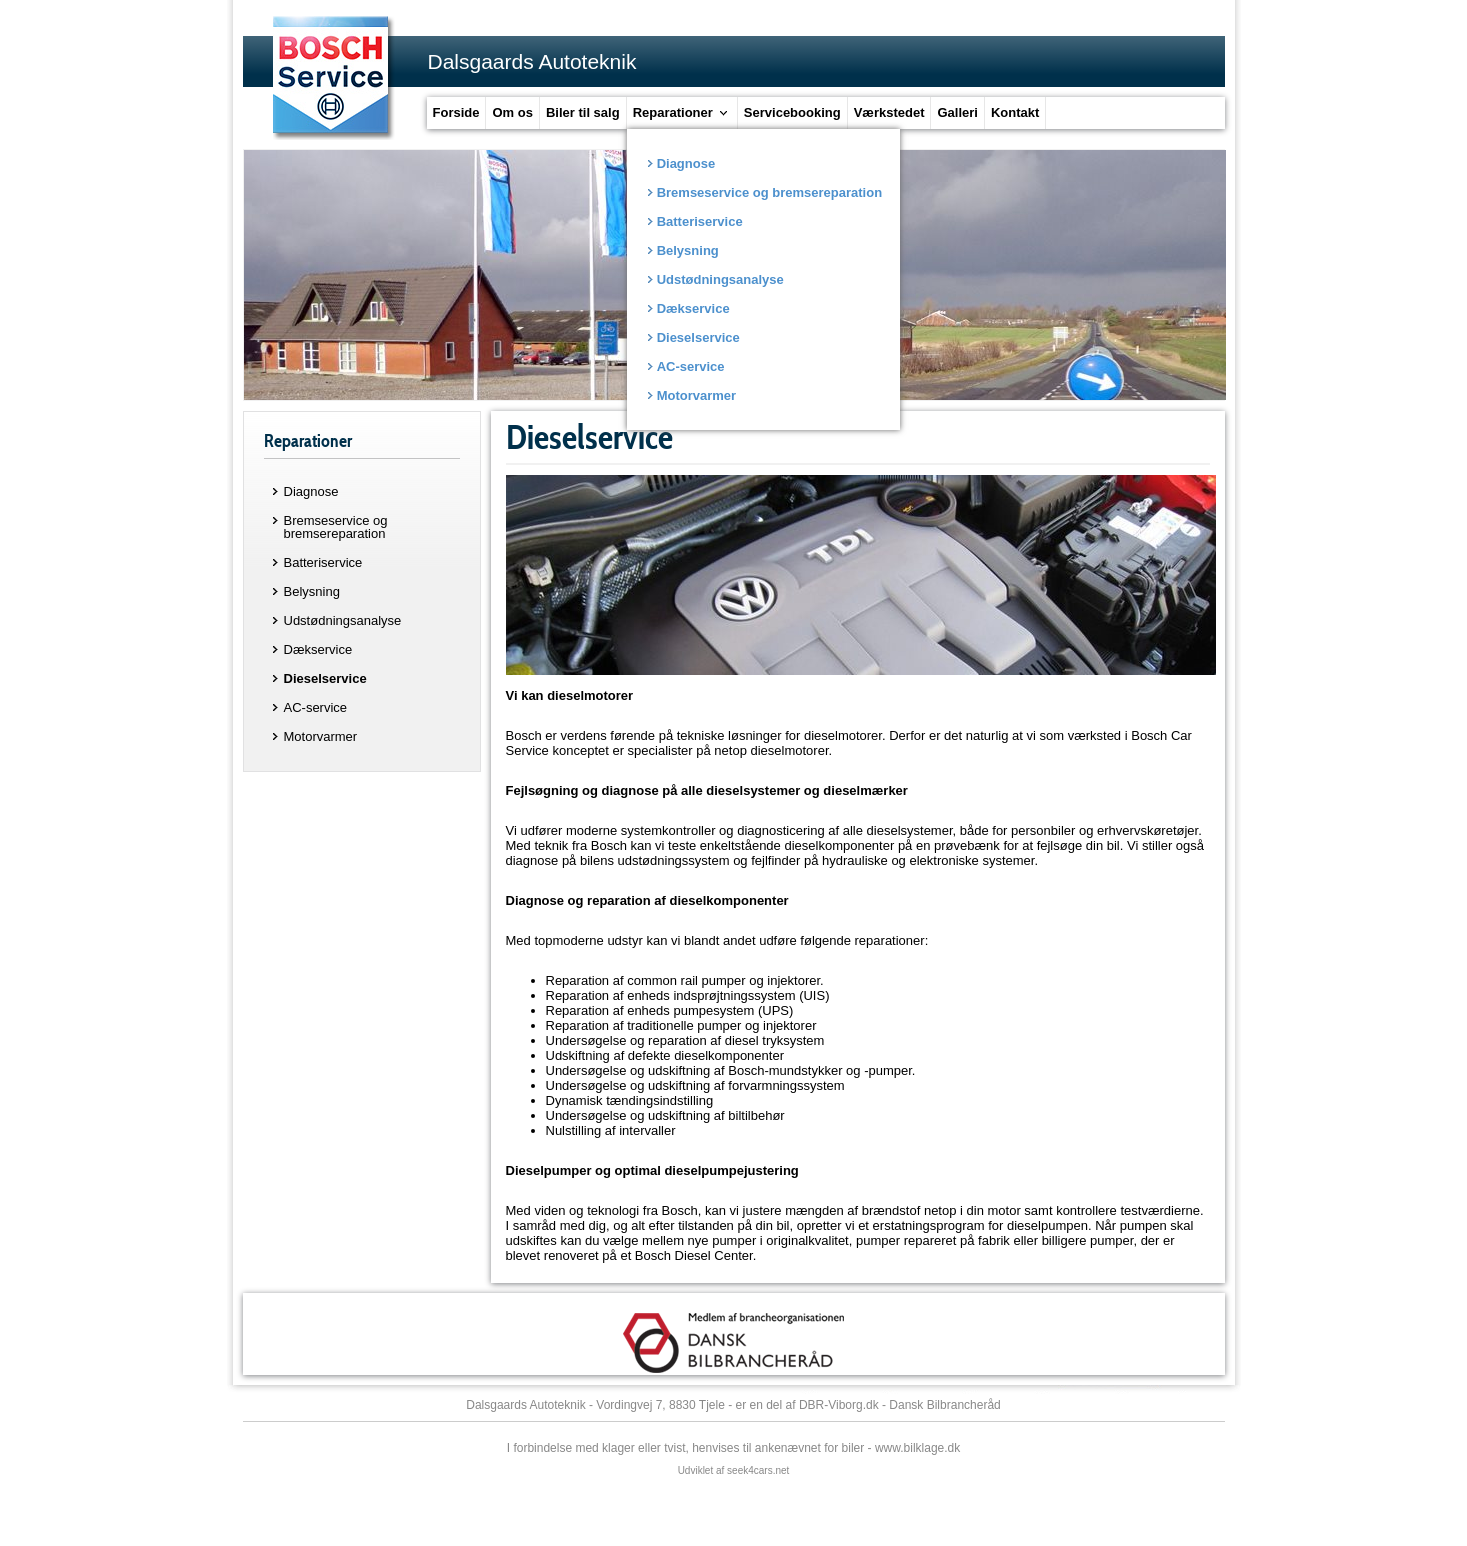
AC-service (316, 707)
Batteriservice (323, 562)
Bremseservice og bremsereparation (336, 527)
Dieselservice (325, 678)
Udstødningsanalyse (343, 620)
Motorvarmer (321, 736)
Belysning (312, 591)
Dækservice (318, 649)
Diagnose (311, 491)
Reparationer (308, 441)
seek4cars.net (758, 1470)
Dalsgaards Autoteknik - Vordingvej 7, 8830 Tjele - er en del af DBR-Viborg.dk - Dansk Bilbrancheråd (733, 1405)
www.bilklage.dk (917, 1448)
